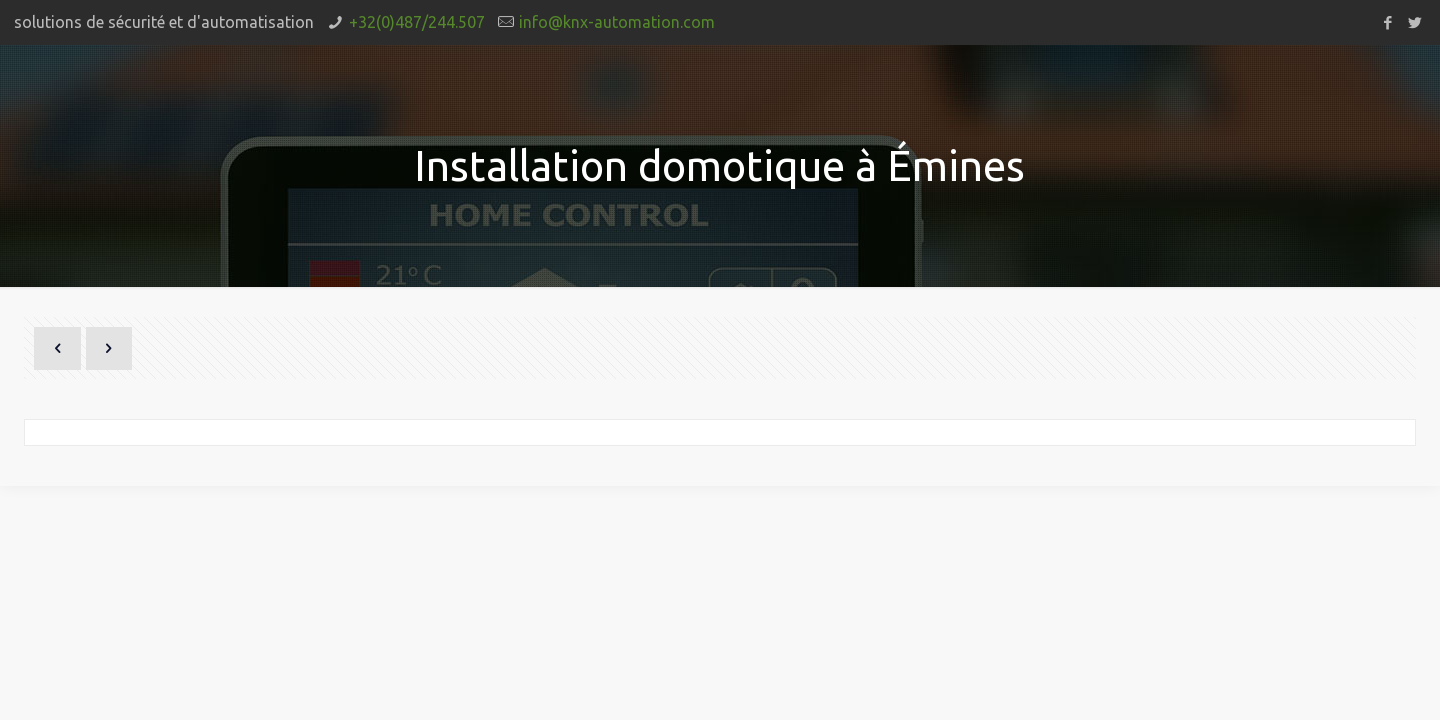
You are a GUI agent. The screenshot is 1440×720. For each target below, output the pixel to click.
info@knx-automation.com (617, 22)
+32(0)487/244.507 (417, 22)
